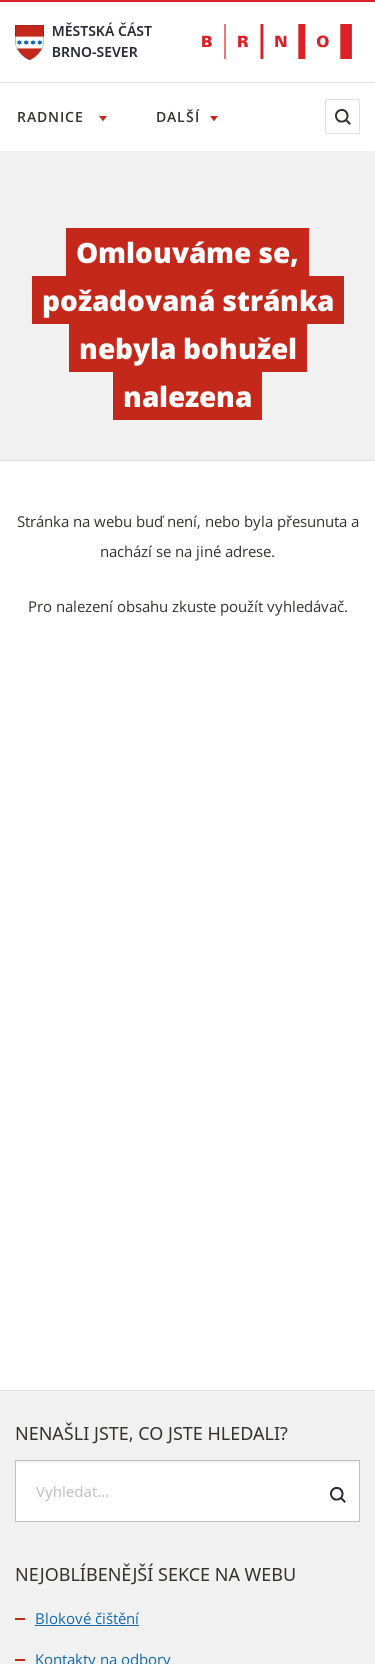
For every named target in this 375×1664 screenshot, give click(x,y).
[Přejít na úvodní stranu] (29, 40)
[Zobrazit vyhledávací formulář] (342, 116)
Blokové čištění (87, 1618)
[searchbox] (187, 1491)
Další (178, 116)
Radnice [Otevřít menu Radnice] (53, 116)
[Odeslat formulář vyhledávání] (337, 1494)
